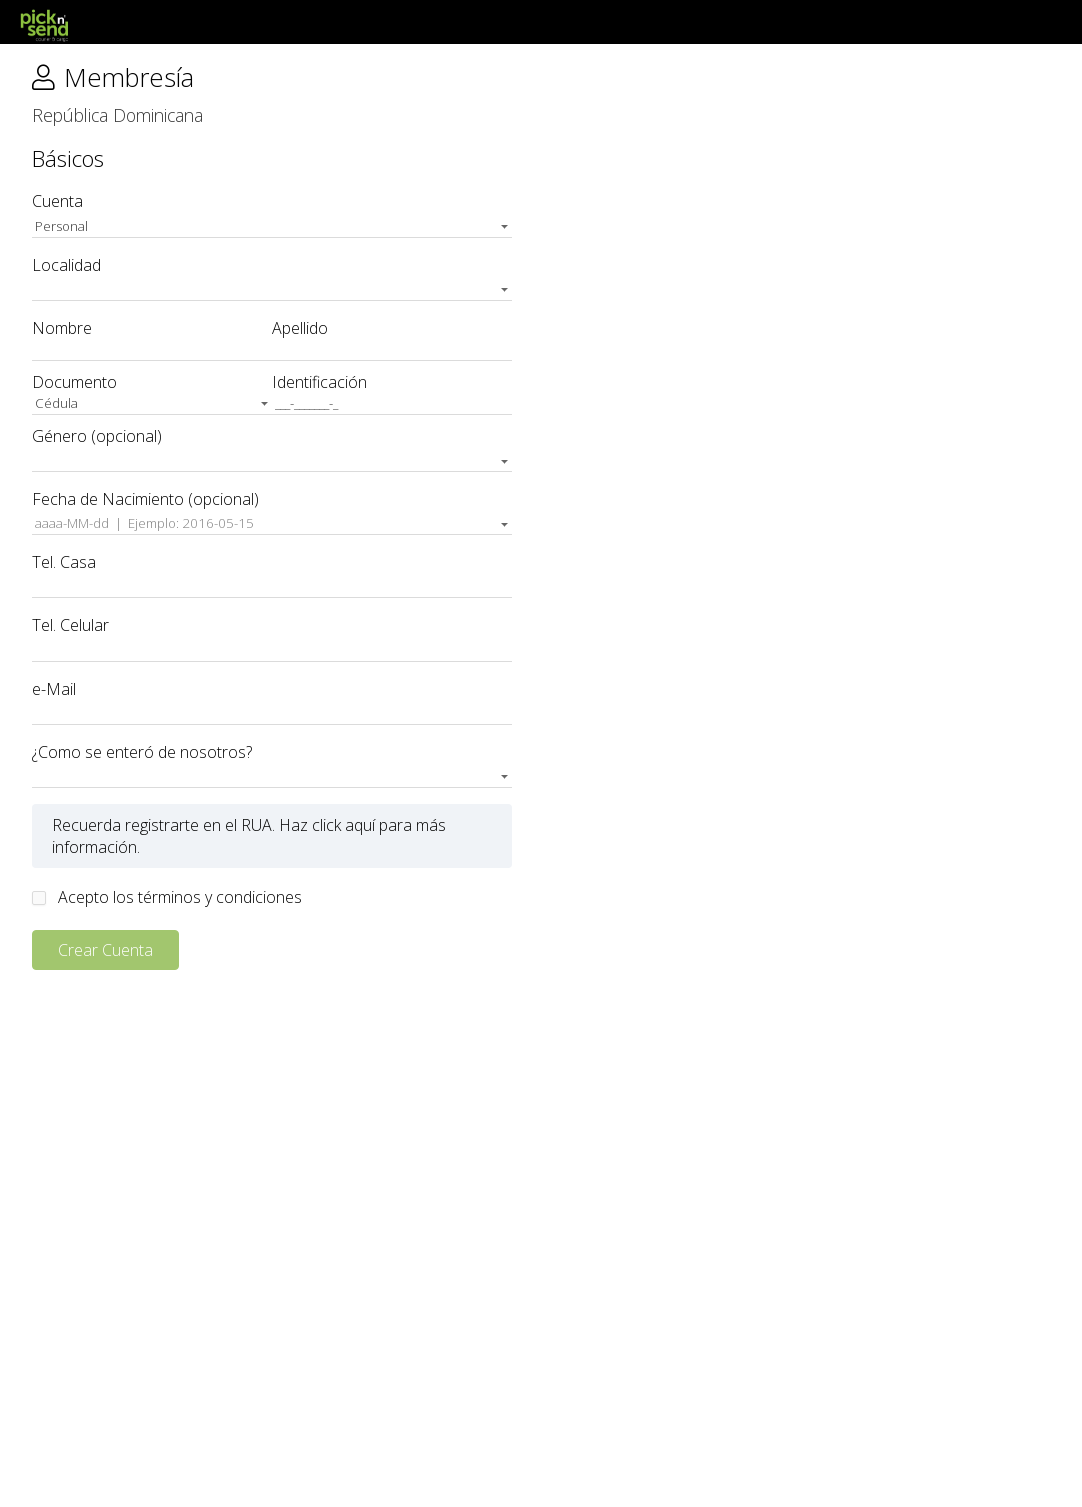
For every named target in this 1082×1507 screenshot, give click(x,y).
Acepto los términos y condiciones (180, 897)
